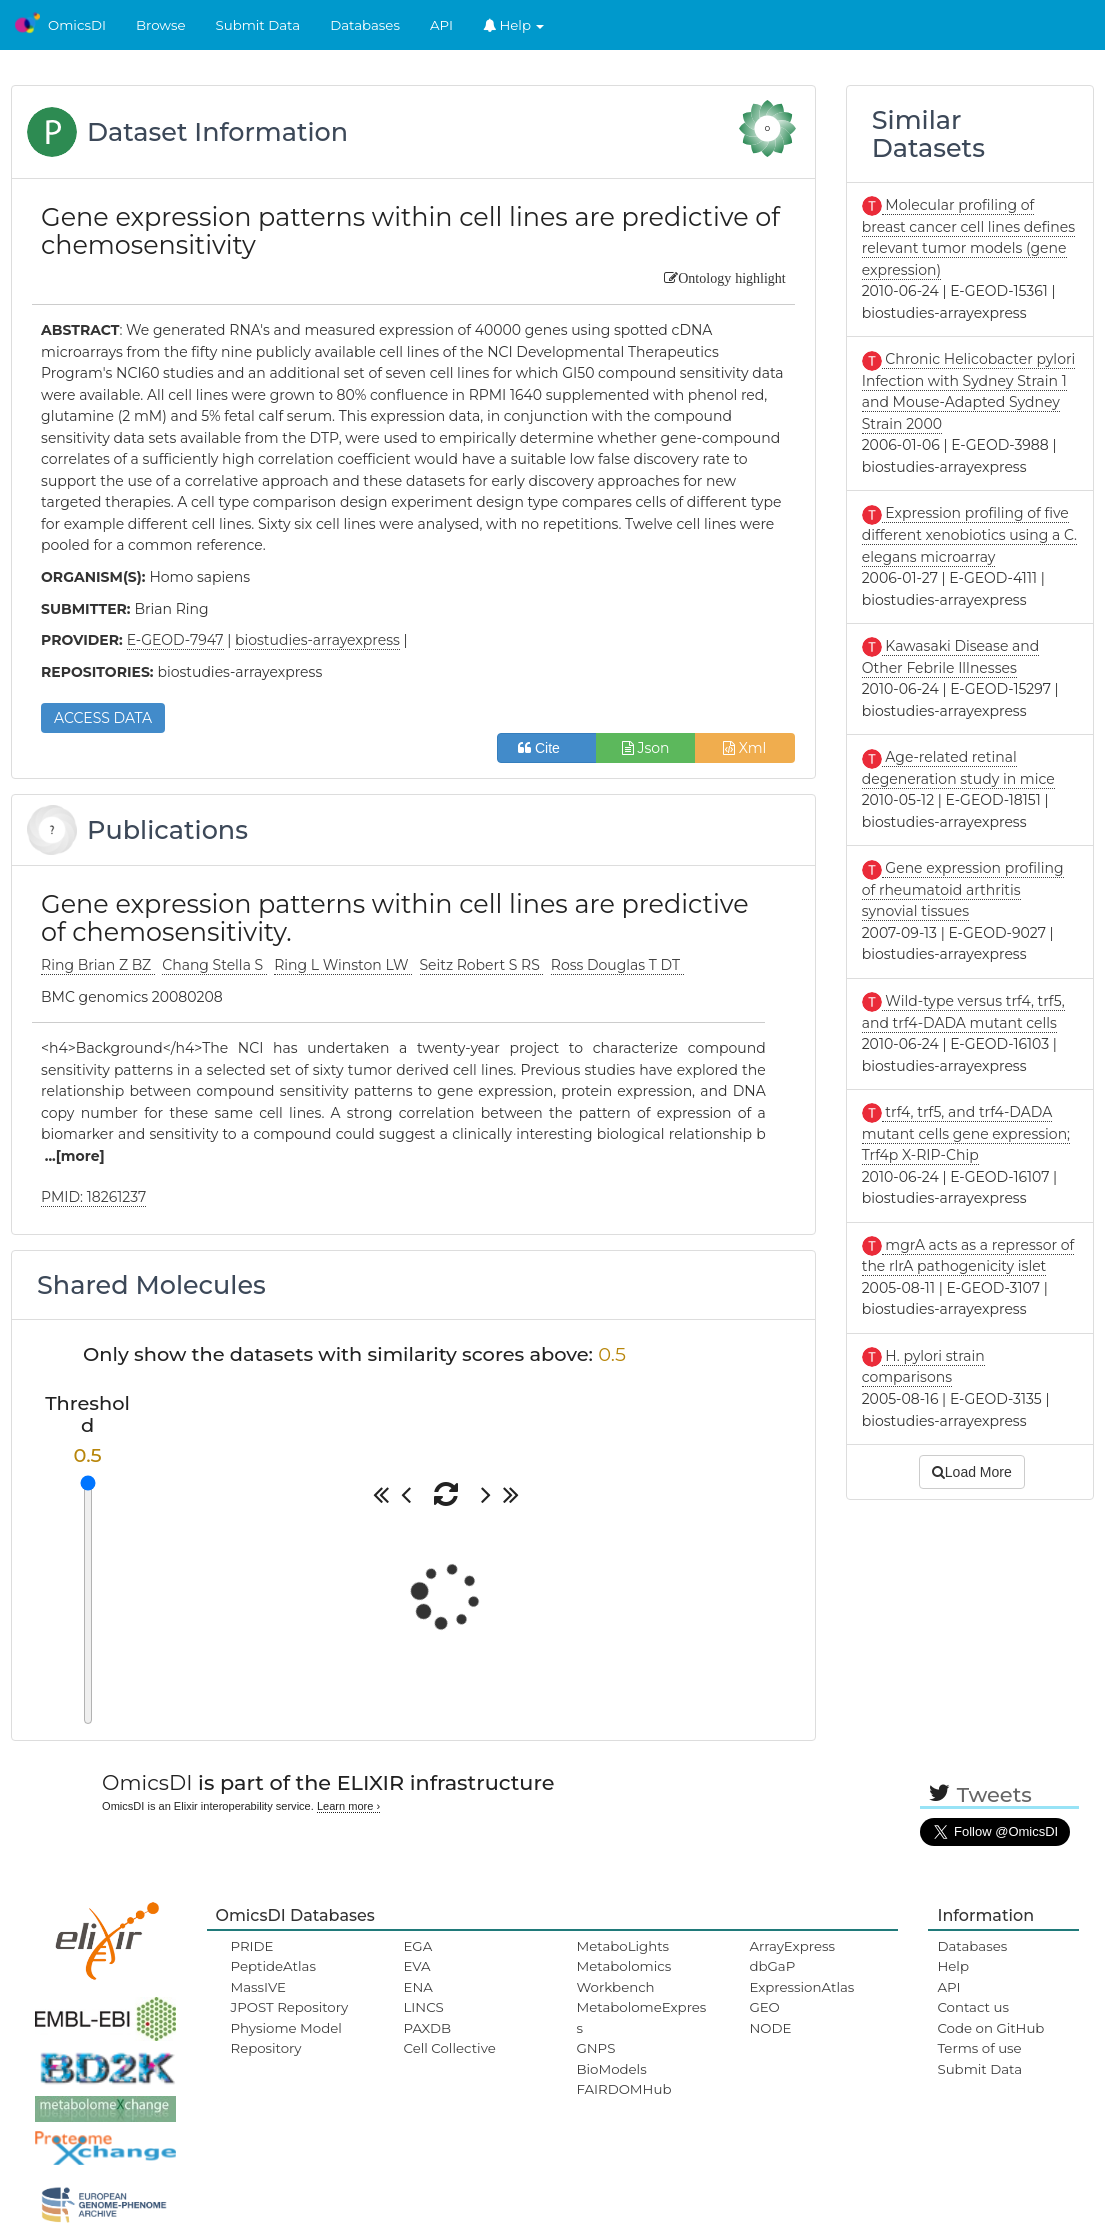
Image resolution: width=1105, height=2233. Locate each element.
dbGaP (772, 1966)
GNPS (595, 2048)
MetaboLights (622, 1946)
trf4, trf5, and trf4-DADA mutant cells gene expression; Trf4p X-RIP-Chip (966, 1133)
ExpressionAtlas (801, 1987)
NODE (770, 2028)
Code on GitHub (990, 2028)
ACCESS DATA (103, 718)
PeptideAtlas (273, 1966)
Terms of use (979, 2048)
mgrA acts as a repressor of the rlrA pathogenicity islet (968, 1256)
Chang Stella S (214, 965)
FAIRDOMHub (623, 2089)
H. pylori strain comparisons (923, 1367)
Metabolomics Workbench (623, 1976)
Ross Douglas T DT (617, 965)
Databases (365, 25)
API (441, 25)
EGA (417, 1946)
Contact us (972, 2007)
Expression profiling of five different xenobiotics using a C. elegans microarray (969, 534)
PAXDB (427, 2028)
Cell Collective (449, 2048)
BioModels (611, 2069)
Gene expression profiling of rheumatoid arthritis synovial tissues (963, 889)
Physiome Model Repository (286, 2038)
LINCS (423, 2007)
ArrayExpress (792, 1946)
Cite (546, 748)
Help (514, 25)
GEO (764, 2007)
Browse (161, 25)
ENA (417, 1987)
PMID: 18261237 (93, 1197)
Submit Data (258, 25)
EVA (416, 1966)
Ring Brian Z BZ (98, 965)
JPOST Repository (290, 2007)
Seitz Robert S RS (482, 965)
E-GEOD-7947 (175, 640)
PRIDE (252, 1946)
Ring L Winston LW (343, 965)
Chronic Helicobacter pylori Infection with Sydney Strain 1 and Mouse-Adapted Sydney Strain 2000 (968, 391)
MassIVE (258, 1987)
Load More (972, 1472)
